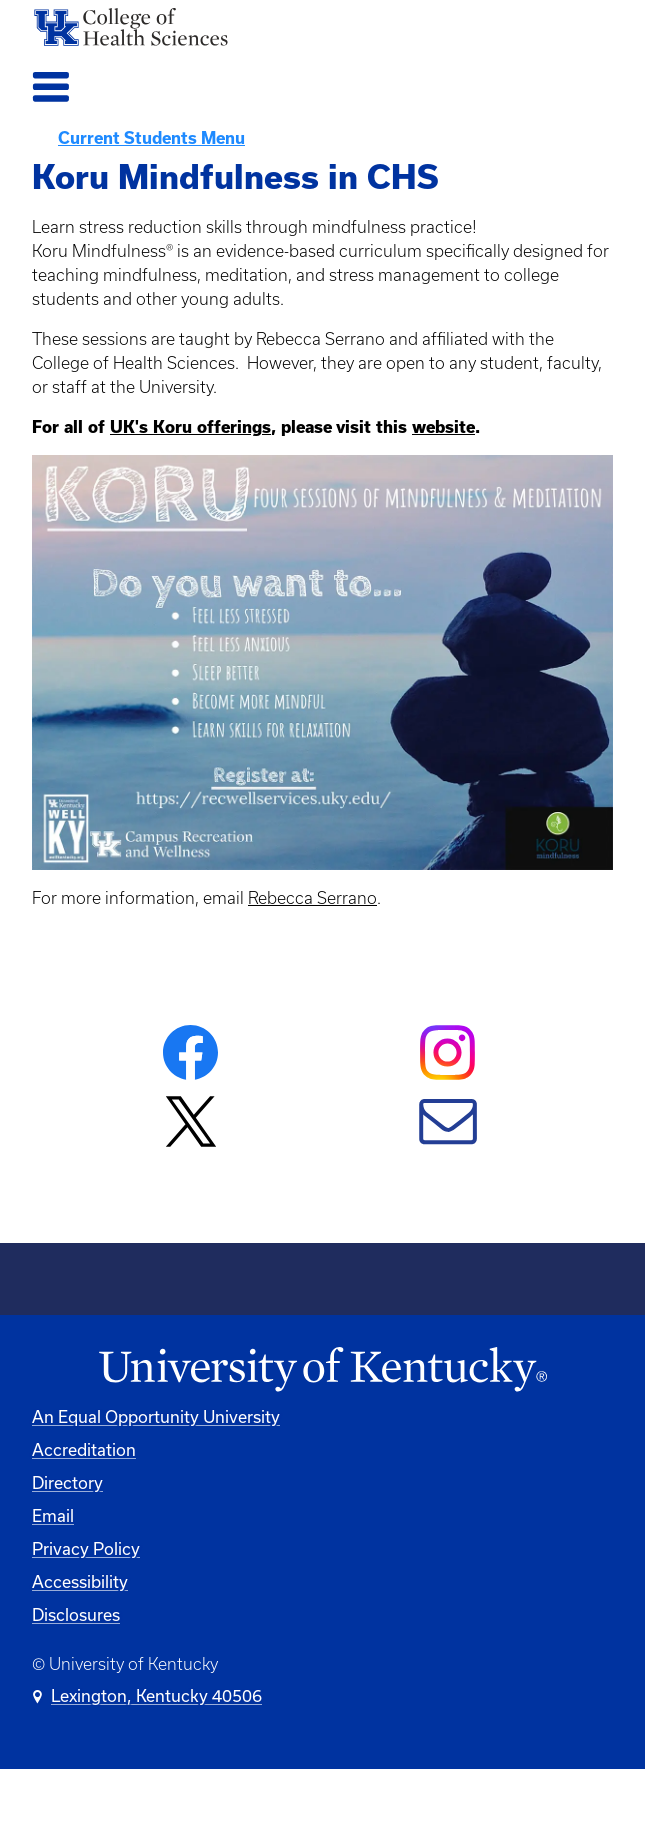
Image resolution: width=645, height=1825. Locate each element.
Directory (67, 1483)
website (443, 427)
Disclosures (76, 1615)
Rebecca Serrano (312, 898)
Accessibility (80, 1582)
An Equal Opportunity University (156, 1417)
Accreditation (84, 1450)
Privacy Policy (86, 1549)
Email (53, 1516)
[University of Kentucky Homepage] (322, 1370)
